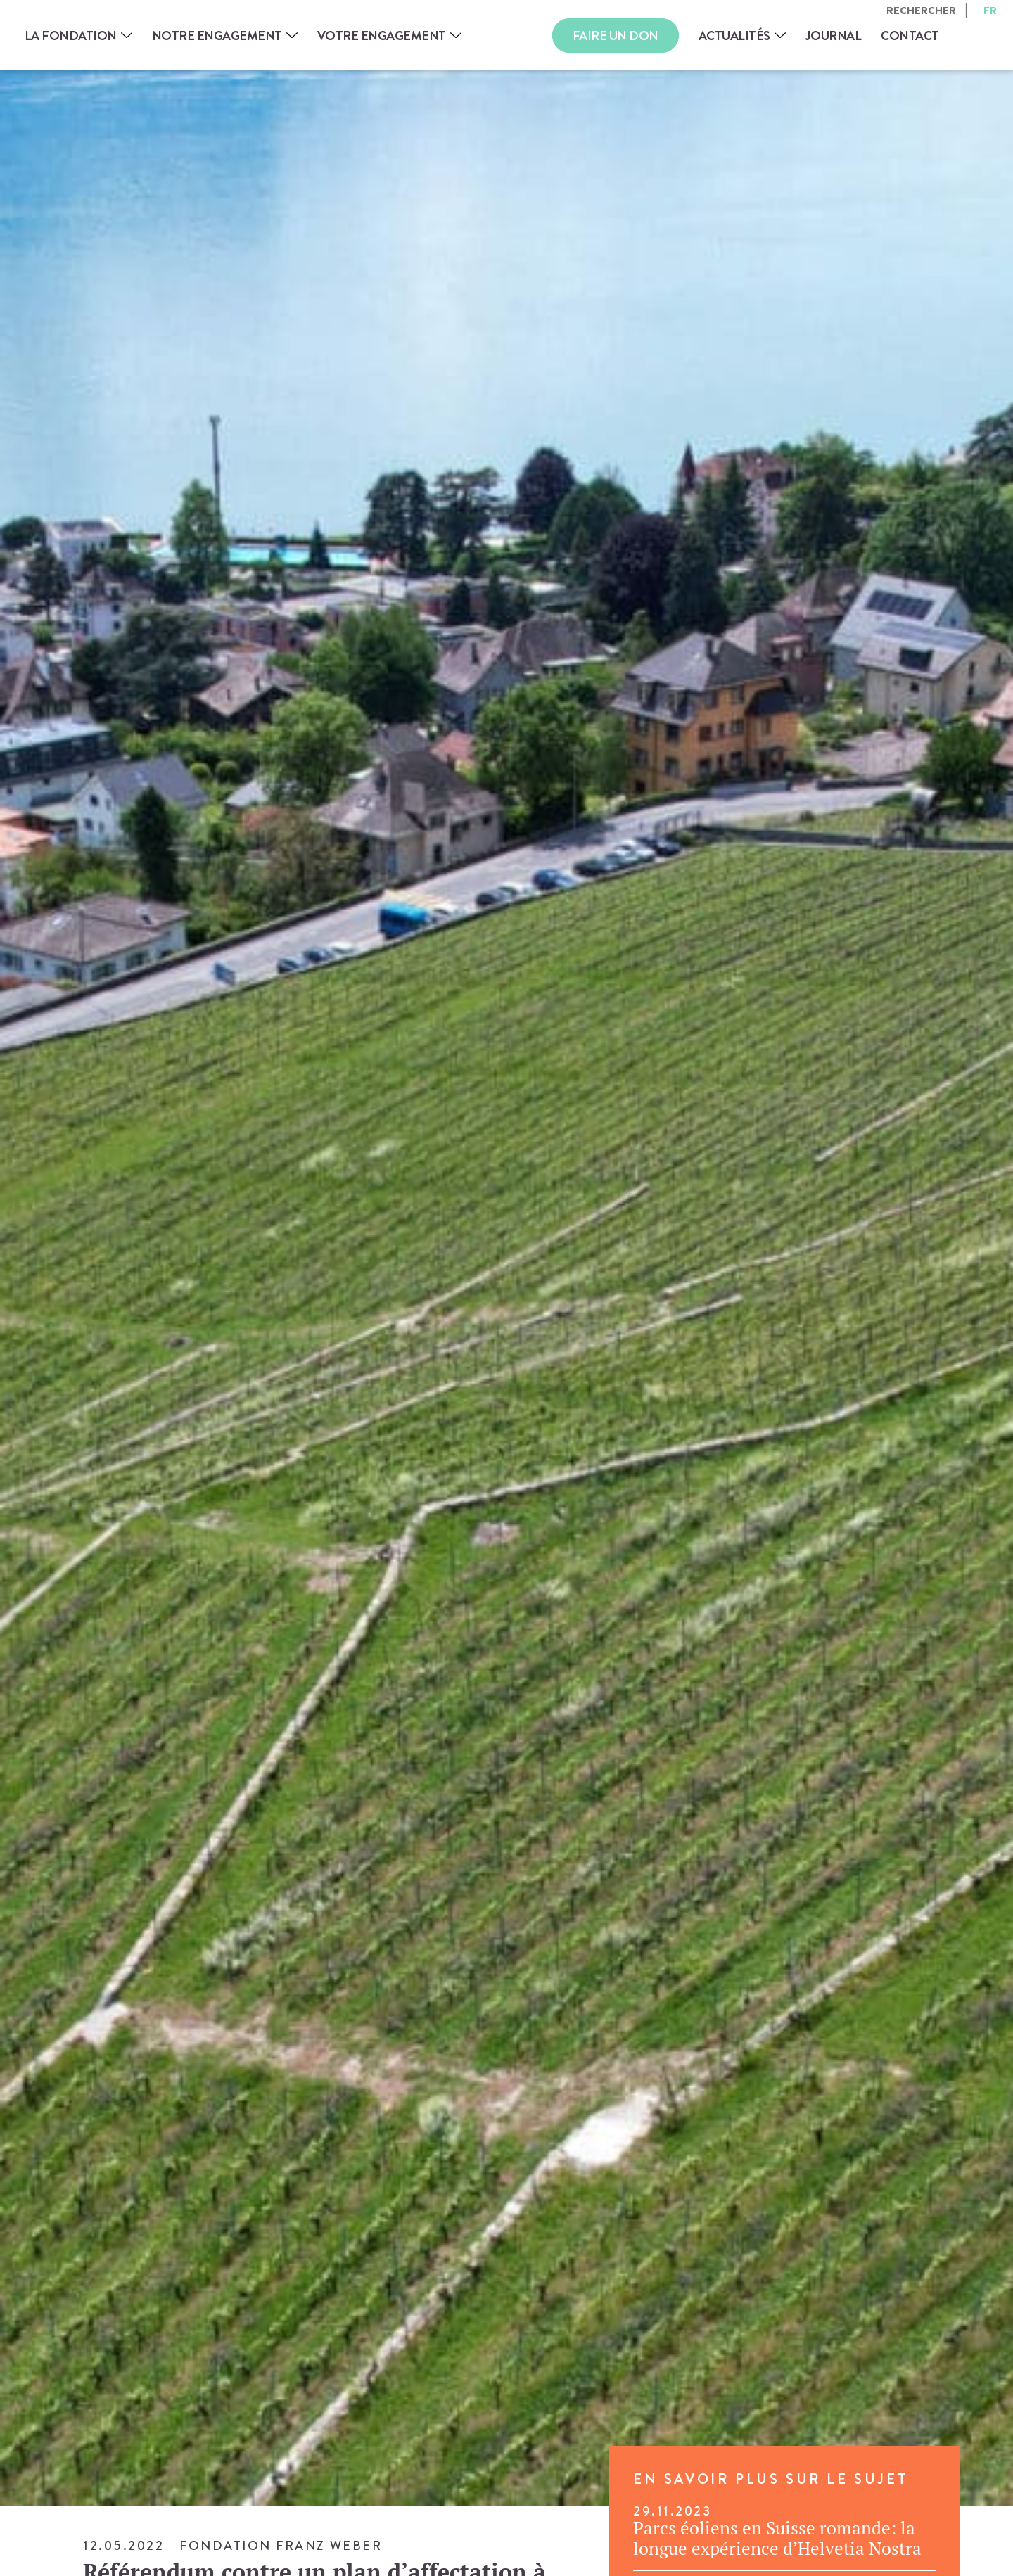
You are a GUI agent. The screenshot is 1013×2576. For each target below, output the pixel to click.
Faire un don (615, 35)
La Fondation (71, 35)
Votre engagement (381, 35)
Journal (833, 35)
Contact (910, 35)
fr (990, 10)
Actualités (734, 35)
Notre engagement (217, 35)
